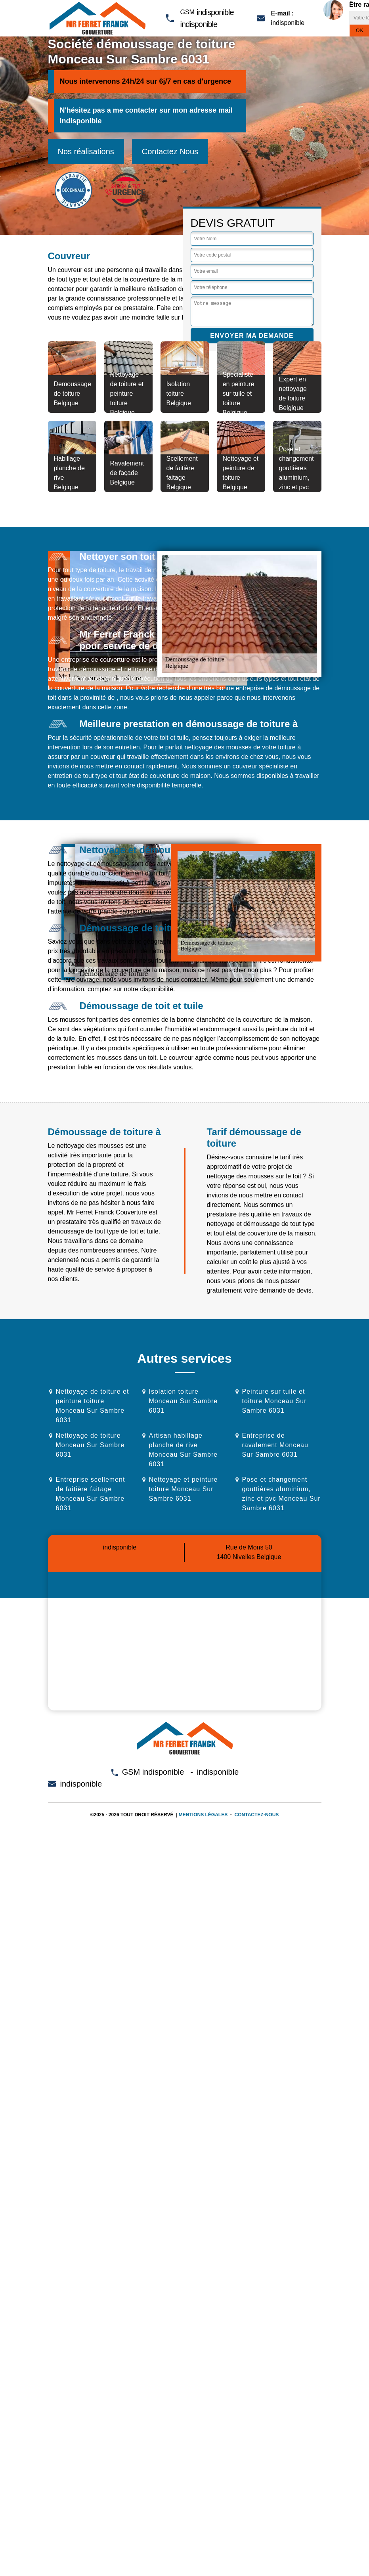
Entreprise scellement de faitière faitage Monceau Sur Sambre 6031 (90, 1493)
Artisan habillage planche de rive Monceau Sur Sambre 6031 (183, 1449)
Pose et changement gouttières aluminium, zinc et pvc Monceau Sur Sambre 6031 (281, 1493)
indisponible (215, 12)
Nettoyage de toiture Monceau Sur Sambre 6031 (90, 1445)
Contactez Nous (170, 151)
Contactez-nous (257, 1815)
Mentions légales (203, 1815)
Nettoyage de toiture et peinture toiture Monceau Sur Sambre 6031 (92, 1405)
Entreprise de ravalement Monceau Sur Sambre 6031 (275, 1445)
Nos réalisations (86, 151)
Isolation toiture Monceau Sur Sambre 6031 (183, 1401)
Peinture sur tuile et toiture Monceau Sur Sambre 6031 (274, 1401)
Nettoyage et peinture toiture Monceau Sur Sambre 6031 (183, 1489)
